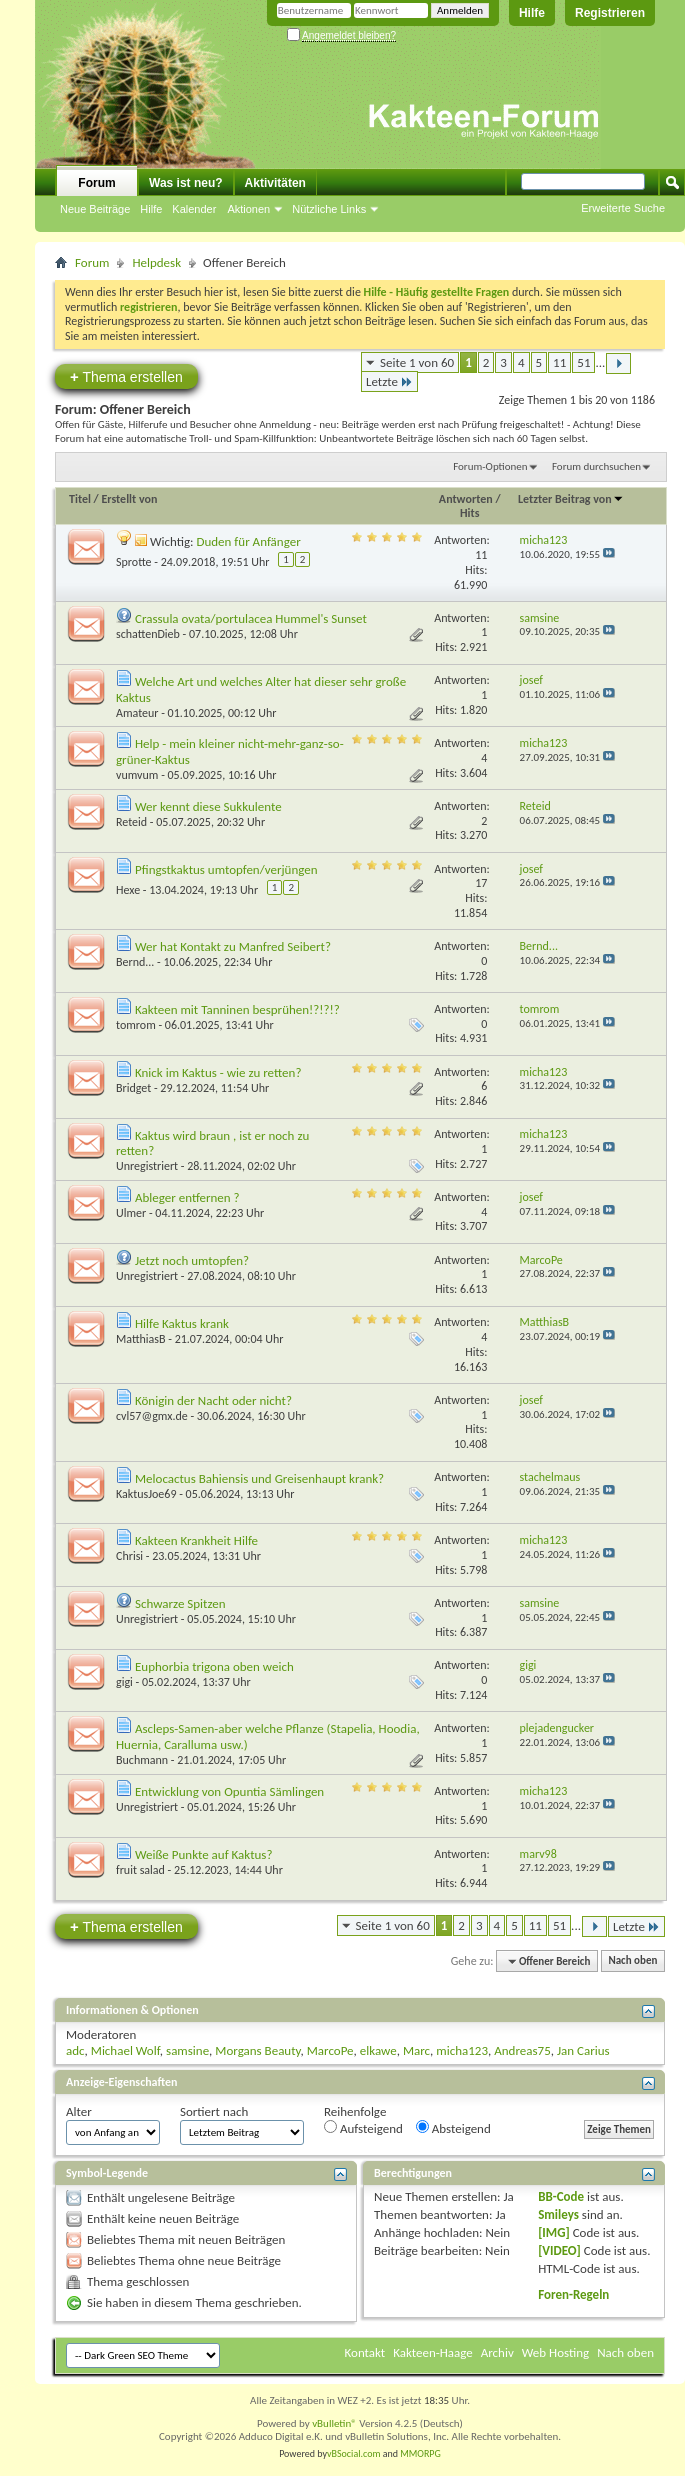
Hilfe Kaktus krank (182, 1323)
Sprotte (134, 562)
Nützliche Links (329, 209)
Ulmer (131, 1213)
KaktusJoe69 (146, 1494)
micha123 (462, 2050)
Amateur (137, 713)
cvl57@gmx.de (152, 1416)
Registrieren (610, 13)
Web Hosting (555, 2352)
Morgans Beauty (257, 2050)
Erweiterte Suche (623, 208)
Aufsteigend (363, 2128)
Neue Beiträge (95, 209)
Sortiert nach (214, 2111)
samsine (187, 2050)
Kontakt (365, 2352)
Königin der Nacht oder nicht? (213, 1400)
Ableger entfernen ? (187, 1197)
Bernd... (135, 962)
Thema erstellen (126, 376)
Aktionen (248, 209)
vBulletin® (334, 2423)
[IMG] (554, 2232)
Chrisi (129, 1556)
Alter (79, 2111)
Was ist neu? (186, 183)
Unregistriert (147, 1166)
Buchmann (142, 1760)
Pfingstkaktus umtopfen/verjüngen (226, 869)
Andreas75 (522, 2050)
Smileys (558, 2214)
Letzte (389, 381)
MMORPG (420, 2453)
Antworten (466, 499)
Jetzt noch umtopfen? (192, 1260)
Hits (469, 513)
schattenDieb (148, 634)
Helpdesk (156, 262)
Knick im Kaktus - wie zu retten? (218, 1072)
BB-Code (561, 2196)
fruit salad (140, 1870)
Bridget (133, 1088)
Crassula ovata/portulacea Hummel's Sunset (251, 618)
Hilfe (532, 13)
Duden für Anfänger (248, 541)
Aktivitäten (275, 183)
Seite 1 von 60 (417, 362)
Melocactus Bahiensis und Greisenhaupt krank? (259, 1478)
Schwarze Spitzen (180, 1603)
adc (75, 2050)
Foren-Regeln (573, 2294)
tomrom (136, 1025)
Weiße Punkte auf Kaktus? (204, 1854)
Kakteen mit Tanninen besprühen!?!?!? (237, 1009)
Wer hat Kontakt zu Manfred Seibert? (233, 946)
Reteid (131, 822)
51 (583, 362)
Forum (96, 183)
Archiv (497, 2352)
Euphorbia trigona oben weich (214, 1666)
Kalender (194, 209)
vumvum (137, 775)
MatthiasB (141, 1339)
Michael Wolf (125, 2050)
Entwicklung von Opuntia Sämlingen (229, 1791)
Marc (416, 2050)
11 (559, 362)
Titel (80, 499)
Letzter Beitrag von (571, 499)
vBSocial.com (355, 2453)
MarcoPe (330, 2050)
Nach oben (632, 1961)
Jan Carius (583, 2050)
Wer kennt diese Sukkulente (208, 806)
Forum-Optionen (490, 466)
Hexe (128, 890)
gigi (124, 1682)
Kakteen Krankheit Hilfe (196, 1540)
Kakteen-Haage (433, 2352)
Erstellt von (129, 499)
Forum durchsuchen (596, 466)
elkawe (378, 2050)
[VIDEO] (559, 2250)
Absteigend (453, 2128)
